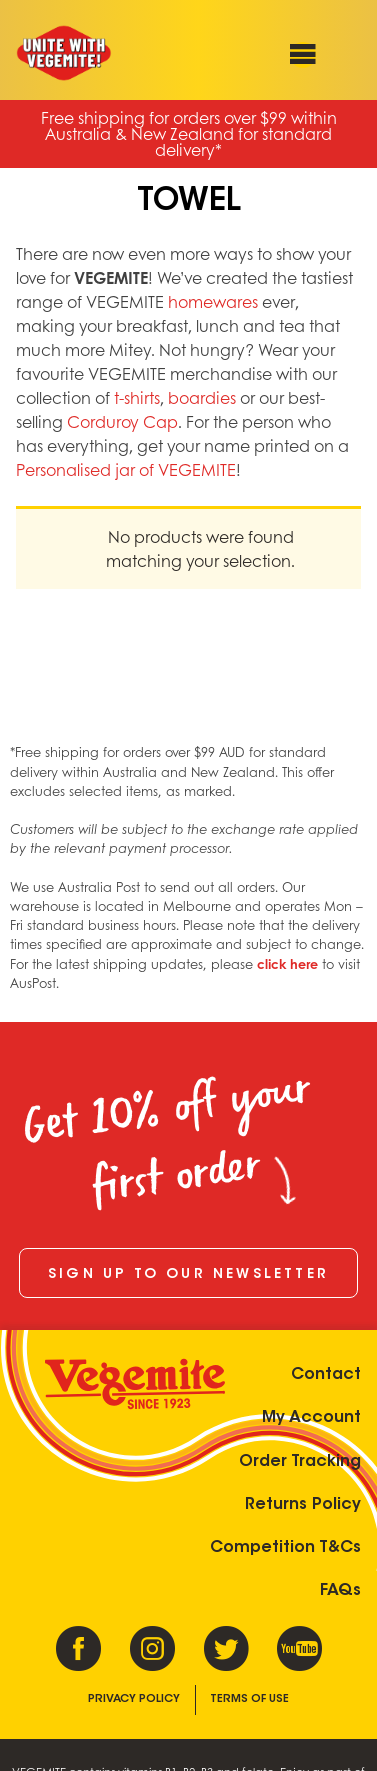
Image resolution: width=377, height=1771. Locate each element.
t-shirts (137, 397)
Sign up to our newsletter (188, 1275)
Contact (326, 1375)
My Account (311, 1418)
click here (287, 964)
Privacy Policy (134, 1699)
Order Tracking (300, 1462)
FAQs (340, 1591)
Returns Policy (303, 1505)
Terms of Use (249, 1699)
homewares (213, 301)
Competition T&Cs (285, 1548)
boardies (202, 397)
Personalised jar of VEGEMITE (126, 469)
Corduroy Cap (122, 421)
